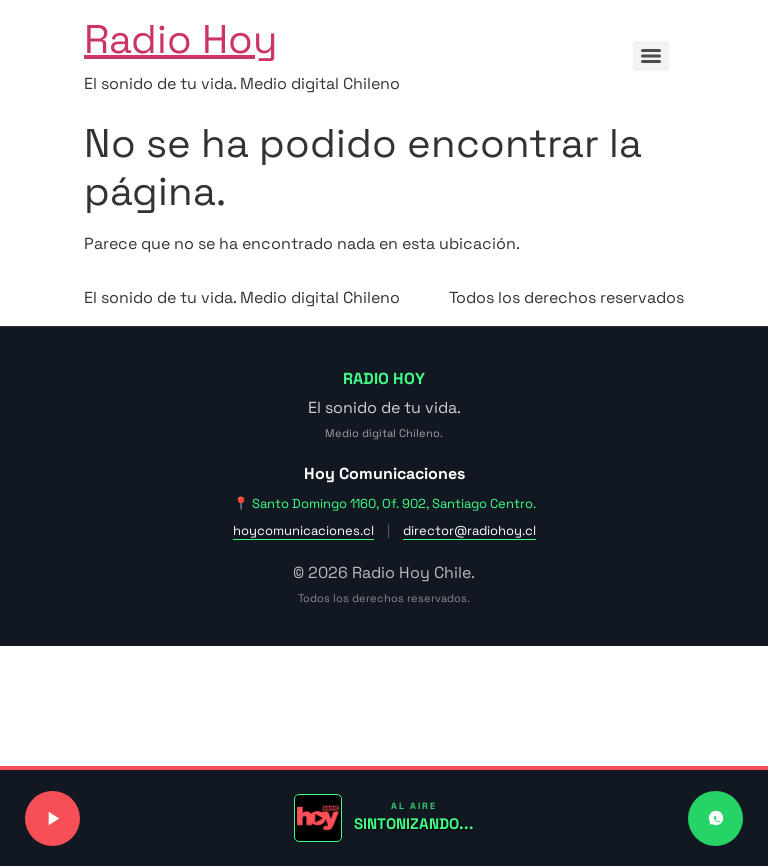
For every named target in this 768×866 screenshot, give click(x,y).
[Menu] (651, 56)
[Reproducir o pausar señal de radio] (52, 818)
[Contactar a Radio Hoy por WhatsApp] (715, 818)
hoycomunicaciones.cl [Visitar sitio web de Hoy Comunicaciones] (303, 530)
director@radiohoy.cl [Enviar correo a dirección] (469, 530)
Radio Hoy (180, 39)
